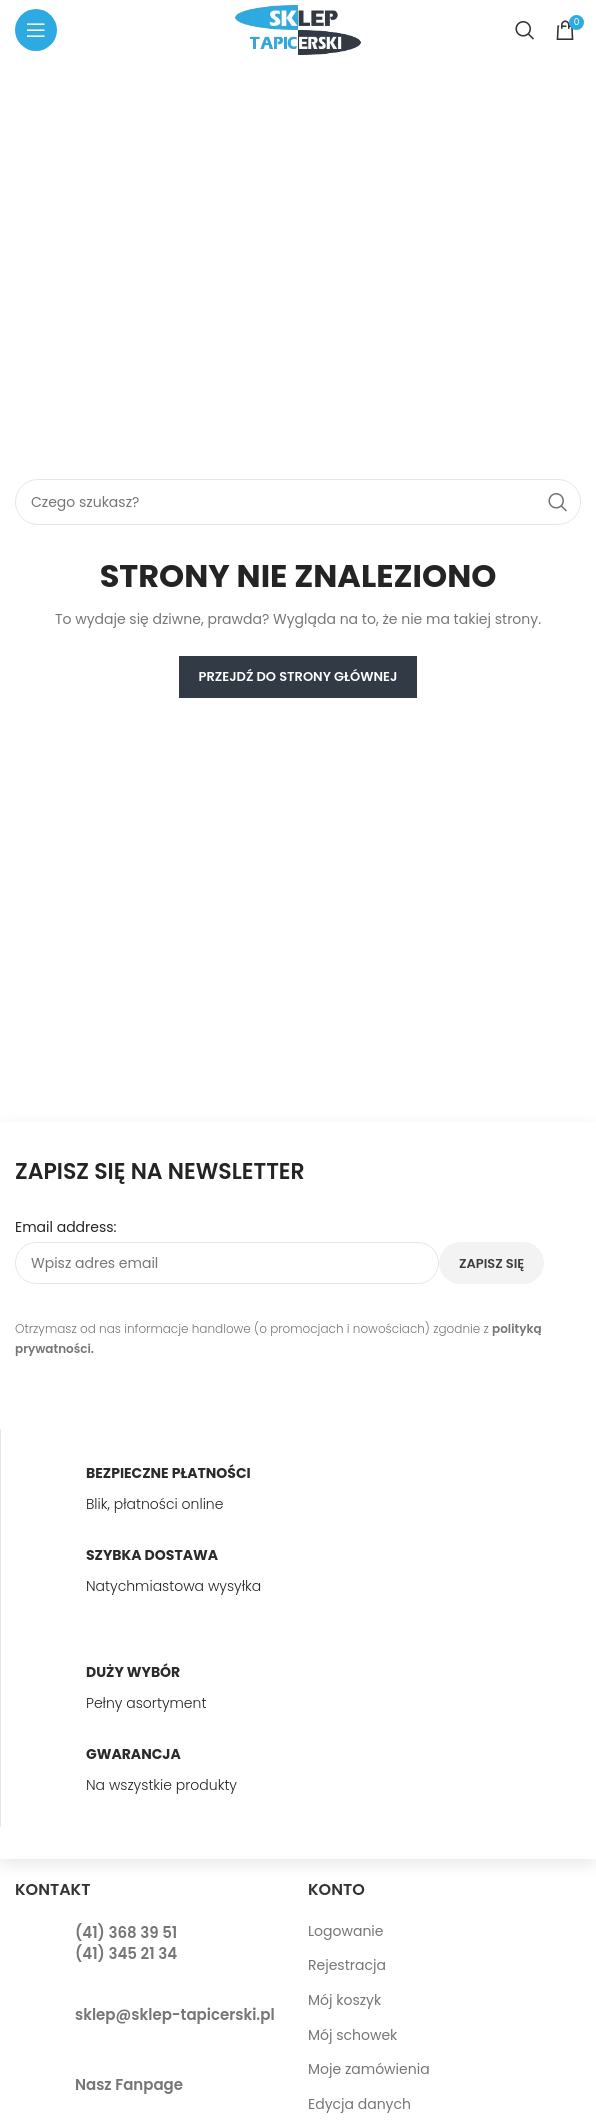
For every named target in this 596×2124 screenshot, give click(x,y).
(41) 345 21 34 (126, 1953)
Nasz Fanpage (129, 2084)
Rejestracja (347, 1965)
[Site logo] (298, 29)
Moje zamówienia (369, 2069)
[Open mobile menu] (36, 30)
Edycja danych (359, 2104)
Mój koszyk (344, 2000)
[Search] (525, 30)
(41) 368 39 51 (126, 1932)
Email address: (66, 1227)
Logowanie (345, 1931)
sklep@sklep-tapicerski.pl (175, 2014)
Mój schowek (352, 2035)
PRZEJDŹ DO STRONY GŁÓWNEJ (298, 676)
